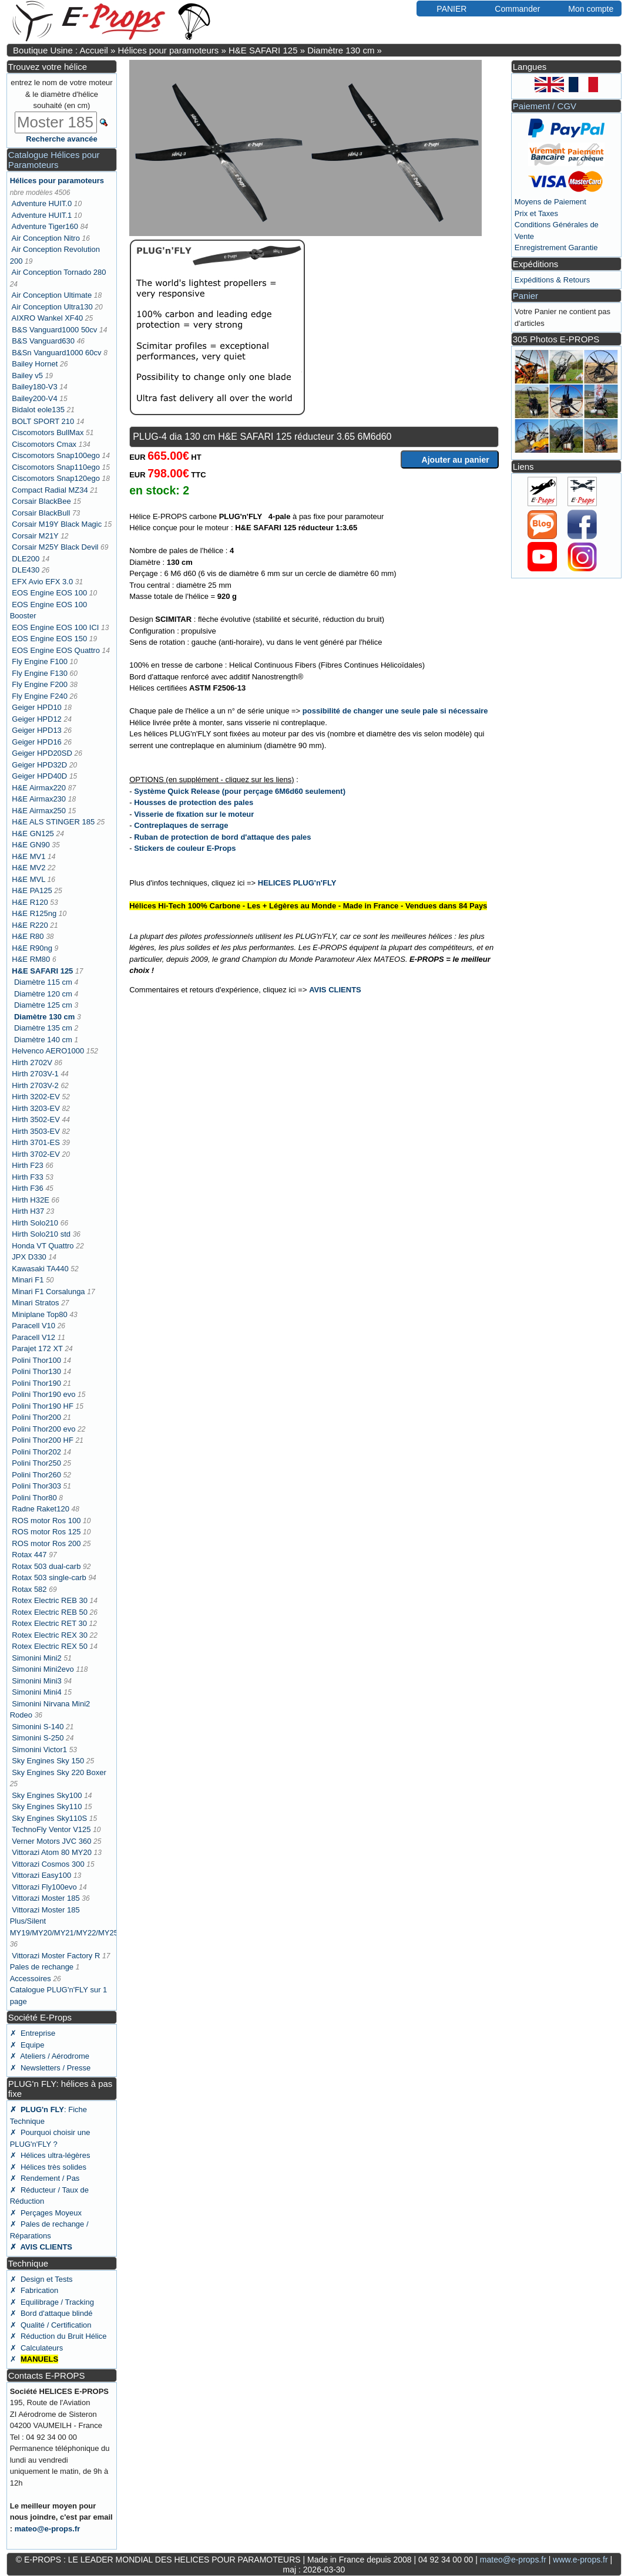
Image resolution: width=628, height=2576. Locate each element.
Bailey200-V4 (34, 398)
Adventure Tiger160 (45, 226)
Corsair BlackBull (41, 513)
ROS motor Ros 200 (46, 1543)
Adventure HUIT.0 (42, 203)
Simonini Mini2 (37, 1658)
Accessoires (30, 1978)
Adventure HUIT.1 (42, 215)
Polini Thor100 (36, 1360)
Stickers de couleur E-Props (185, 848)
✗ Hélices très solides (48, 2167)
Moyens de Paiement (550, 201)
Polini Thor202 (36, 1451)
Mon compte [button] (584, 8)
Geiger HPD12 (37, 719)
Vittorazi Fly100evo (44, 1887)
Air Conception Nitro (46, 238)
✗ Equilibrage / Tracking (52, 2302)
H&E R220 (30, 925)
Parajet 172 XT (37, 1348)
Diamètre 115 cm (43, 982)
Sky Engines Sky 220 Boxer (59, 1772)
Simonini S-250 (37, 1737)
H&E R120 (30, 902)
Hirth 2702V (32, 1062)
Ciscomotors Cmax (44, 444)
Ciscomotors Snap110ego (56, 467)
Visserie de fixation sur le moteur (194, 814)
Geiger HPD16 (37, 742)
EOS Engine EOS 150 (49, 638)
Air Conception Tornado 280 (59, 272)
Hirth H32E (30, 1200)
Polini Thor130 (36, 1371)
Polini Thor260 (36, 1474)
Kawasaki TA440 (40, 1268)
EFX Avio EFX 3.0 (42, 581)
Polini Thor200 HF (42, 1440)
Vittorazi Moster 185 (45, 1898)
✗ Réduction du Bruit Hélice (58, 2336)
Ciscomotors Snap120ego (56, 478)
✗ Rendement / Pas (45, 2178)
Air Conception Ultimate (52, 295)
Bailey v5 (27, 375)
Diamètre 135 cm (43, 1027)
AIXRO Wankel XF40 (47, 318)
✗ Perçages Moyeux (46, 2212)
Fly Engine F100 (40, 661)
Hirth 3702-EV (36, 1154)
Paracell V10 (33, 1325)
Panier (525, 296)
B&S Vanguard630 (43, 340)
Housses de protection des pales (193, 802)
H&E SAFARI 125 (263, 50)
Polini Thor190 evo (43, 1394)
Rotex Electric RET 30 (49, 1623)
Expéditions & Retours (552, 279)
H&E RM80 (31, 959)
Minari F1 (27, 1279)
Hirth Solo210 (35, 1222)
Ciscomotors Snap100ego (56, 455)
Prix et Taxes (536, 213)
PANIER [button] (445, 8)
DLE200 (25, 558)
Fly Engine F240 (40, 696)
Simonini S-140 (37, 1726)
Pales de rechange (41, 1966)
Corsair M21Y (35, 535)
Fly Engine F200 (40, 684)
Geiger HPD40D (39, 776)
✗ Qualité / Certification (51, 2325)
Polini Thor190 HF (42, 1406)
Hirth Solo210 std (41, 1234)
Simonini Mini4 (37, 1692)
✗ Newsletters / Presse (50, 2067)
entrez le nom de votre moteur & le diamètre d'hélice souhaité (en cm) (61, 94)
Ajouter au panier (449, 459)
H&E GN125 (33, 833)
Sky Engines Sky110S (49, 1818)
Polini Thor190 (36, 1383)
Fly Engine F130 (40, 673)
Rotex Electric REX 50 (50, 1646)
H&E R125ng (34, 913)
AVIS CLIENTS (335, 989)
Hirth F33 (27, 1177)
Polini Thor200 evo (43, 1429)
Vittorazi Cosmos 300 (48, 1864)
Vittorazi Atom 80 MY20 (52, 1852)
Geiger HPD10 (37, 707)
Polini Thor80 (34, 1497)
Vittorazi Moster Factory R (56, 1955)
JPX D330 (29, 1256)
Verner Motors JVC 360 (51, 1841)
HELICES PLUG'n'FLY (297, 882)
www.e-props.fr (580, 2559)
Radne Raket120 (40, 1508)
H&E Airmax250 (39, 810)
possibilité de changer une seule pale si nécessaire (395, 710)
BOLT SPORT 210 (43, 421)
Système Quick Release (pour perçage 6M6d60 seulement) (239, 791)
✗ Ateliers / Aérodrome (49, 2056)
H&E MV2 (28, 867)
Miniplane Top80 (39, 1314)
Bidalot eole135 (38, 409)
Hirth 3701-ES (36, 1142)
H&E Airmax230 (39, 798)
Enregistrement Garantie (556, 247)
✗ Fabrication (34, 2290)
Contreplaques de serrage (181, 825)
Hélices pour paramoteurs (168, 50)
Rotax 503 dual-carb (46, 1566)
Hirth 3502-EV (36, 1119)
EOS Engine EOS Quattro (56, 650)
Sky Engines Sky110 (47, 1806)
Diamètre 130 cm (340, 50)
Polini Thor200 (36, 1417)
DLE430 (25, 569)
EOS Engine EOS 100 (49, 592)
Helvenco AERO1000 (48, 1050)
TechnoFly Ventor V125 (51, 1829)
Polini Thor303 (36, 1485)
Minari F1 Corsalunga (48, 1291)
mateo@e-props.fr (47, 2528)
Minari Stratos (35, 1302)
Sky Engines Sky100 (47, 1795)
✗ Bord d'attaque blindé (51, 2313)
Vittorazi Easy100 (41, 1875)
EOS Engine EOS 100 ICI (55, 627)
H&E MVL (28, 879)
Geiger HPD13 (37, 730)
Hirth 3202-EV (36, 1096)
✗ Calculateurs (36, 2347)
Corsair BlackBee (41, 501)
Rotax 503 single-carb (49, 1577)
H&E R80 (27, 936)
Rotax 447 (29, 1554)
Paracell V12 (33, 1337)
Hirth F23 (27, 1165)
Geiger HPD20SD (42, 753)
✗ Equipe (27, 2044)
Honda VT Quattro (42, 1245)
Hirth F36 (27, 1188)
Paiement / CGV (544, 106)
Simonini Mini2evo (43, 1669)
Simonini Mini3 (37, 1680)
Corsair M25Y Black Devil (55, 547)
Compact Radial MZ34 (50, 490)
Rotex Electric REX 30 (50, 1635)
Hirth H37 (28, 1211)
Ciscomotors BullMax (47, 432)
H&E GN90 (30, 844)
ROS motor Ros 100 (46, 1520)
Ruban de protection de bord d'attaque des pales (222, 837)
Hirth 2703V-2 (35, 1085)
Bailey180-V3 (34, 386)
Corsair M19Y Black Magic (57, 524)
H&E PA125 (32, 890)
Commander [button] (511, 8)
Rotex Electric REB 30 (50, 1600)
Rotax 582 (29, 1589)
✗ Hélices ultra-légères (50, 2155)
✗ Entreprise (32, 2033)
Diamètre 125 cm (43, 1005)
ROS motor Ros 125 (46, 1531)
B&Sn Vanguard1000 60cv (56, 352)
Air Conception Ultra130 (52, 306)
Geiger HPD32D (39, 764)
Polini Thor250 (36, 1463)
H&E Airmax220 (39, 787)
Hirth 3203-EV (36, 1108)
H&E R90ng (32, 948)
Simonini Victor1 (39, 1749)
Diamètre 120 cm (43, 993)
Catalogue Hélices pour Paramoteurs (54, 160)
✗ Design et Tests (41, 2279)
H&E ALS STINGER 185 (53, 821)
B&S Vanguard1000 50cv (54, 329)
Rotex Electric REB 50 (50, 1612)
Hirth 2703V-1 (35, 1073)
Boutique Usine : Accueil (60, 50)
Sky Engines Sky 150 (48, 1760)
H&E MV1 (28, 856)
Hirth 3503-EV (36, 1131)
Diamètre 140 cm (43, 1039)
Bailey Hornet (35, 363)
